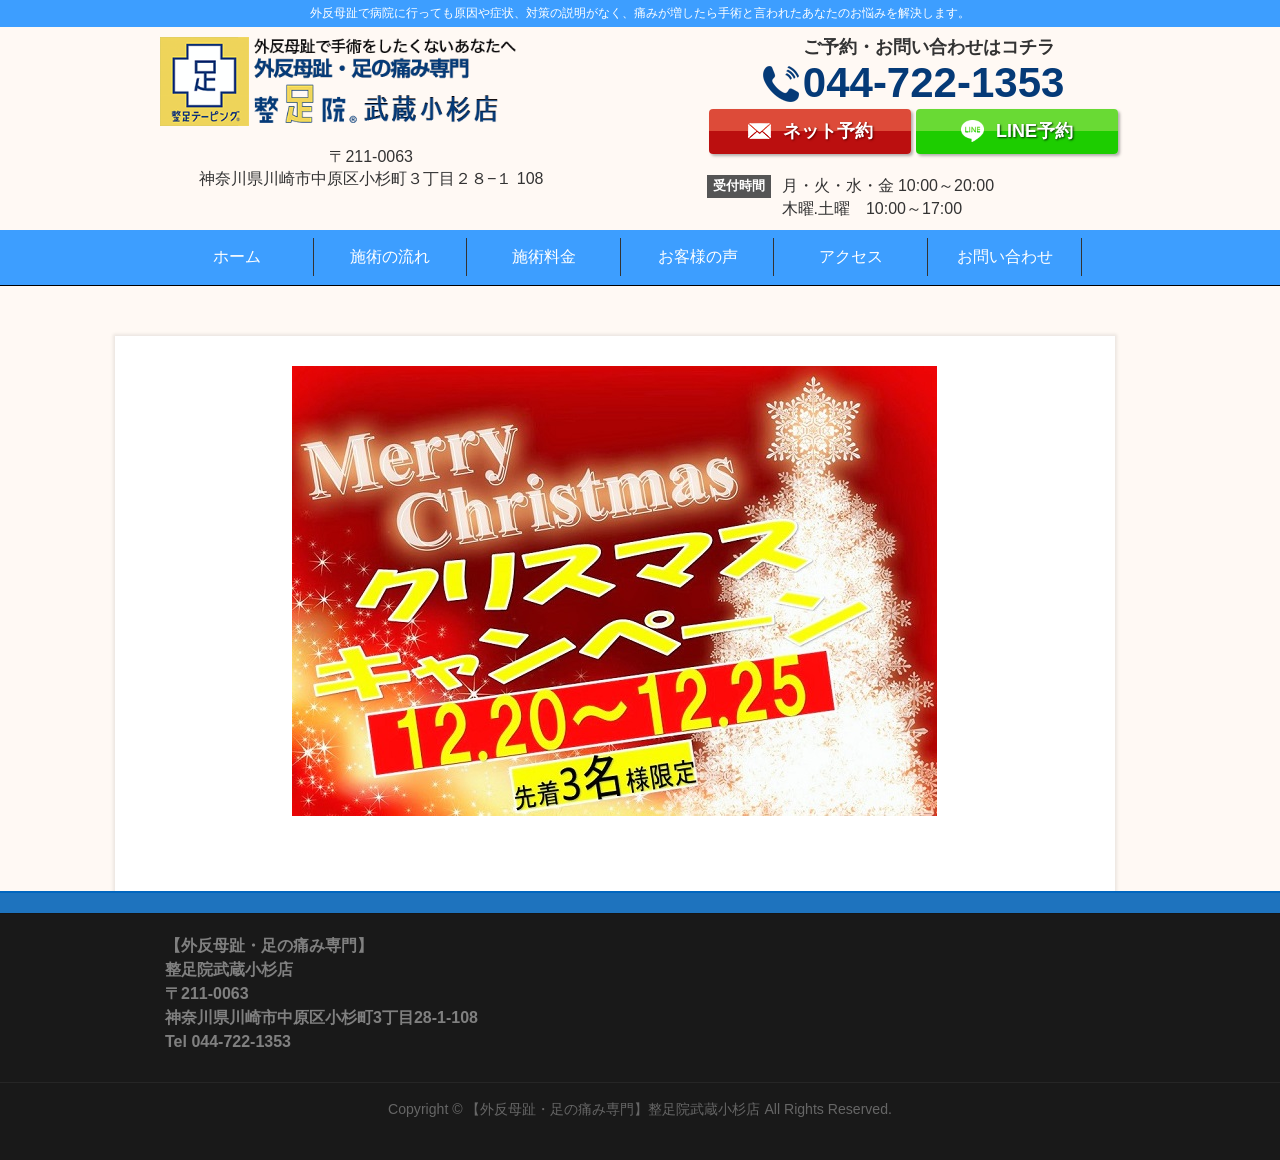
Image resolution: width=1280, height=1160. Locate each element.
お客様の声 (698, 256)
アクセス (851, 256)
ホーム (237, 256)
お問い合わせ (1005, 256)
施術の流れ (390, 256)
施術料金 (544, 256)
